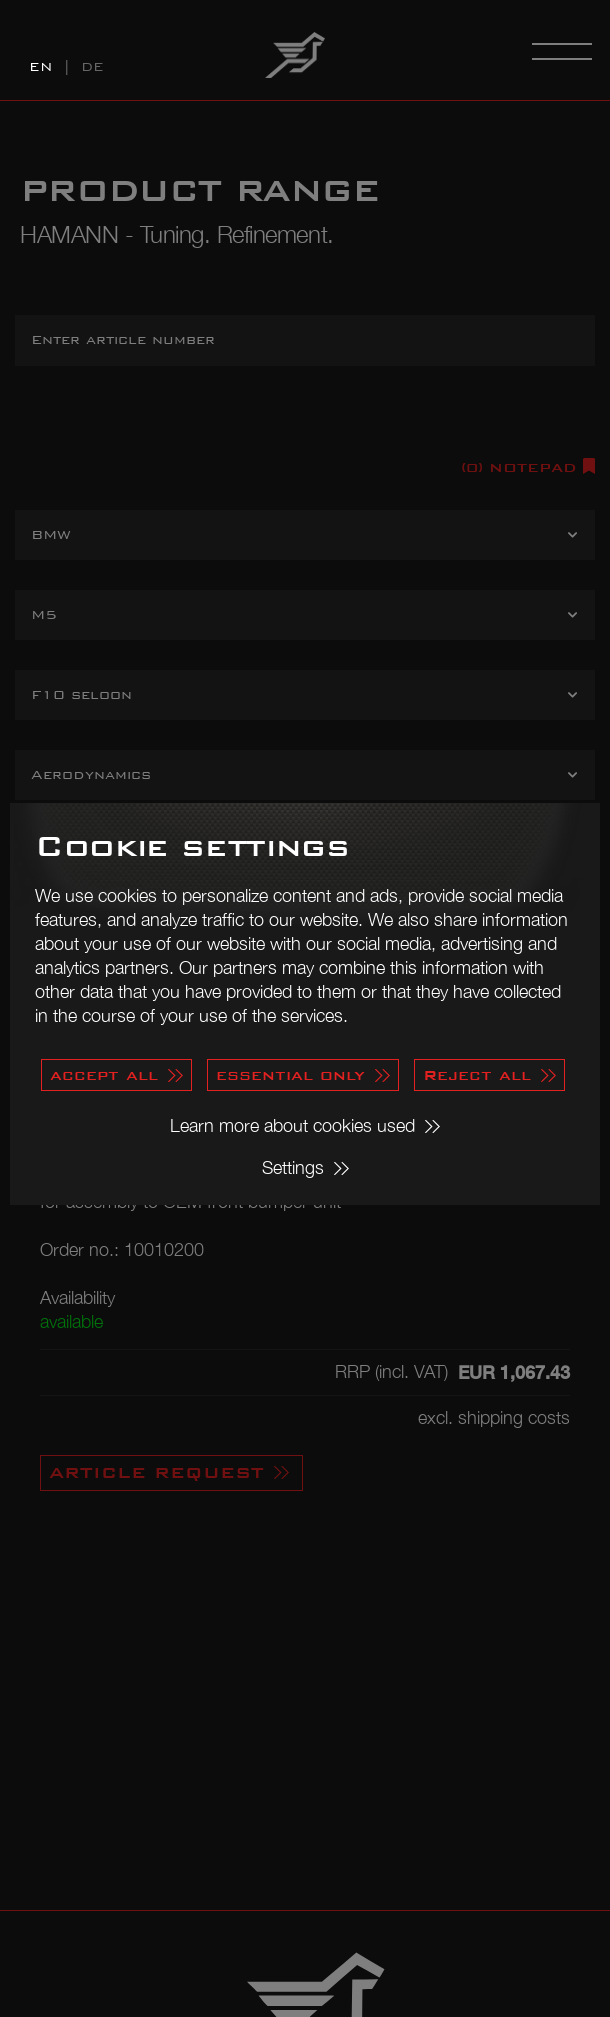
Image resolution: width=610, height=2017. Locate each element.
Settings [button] (293, 1167)
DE (92, 67)
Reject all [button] (477, 1074)
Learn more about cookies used (292, 1125)
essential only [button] (290, 1074)
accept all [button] (104, 1074)
